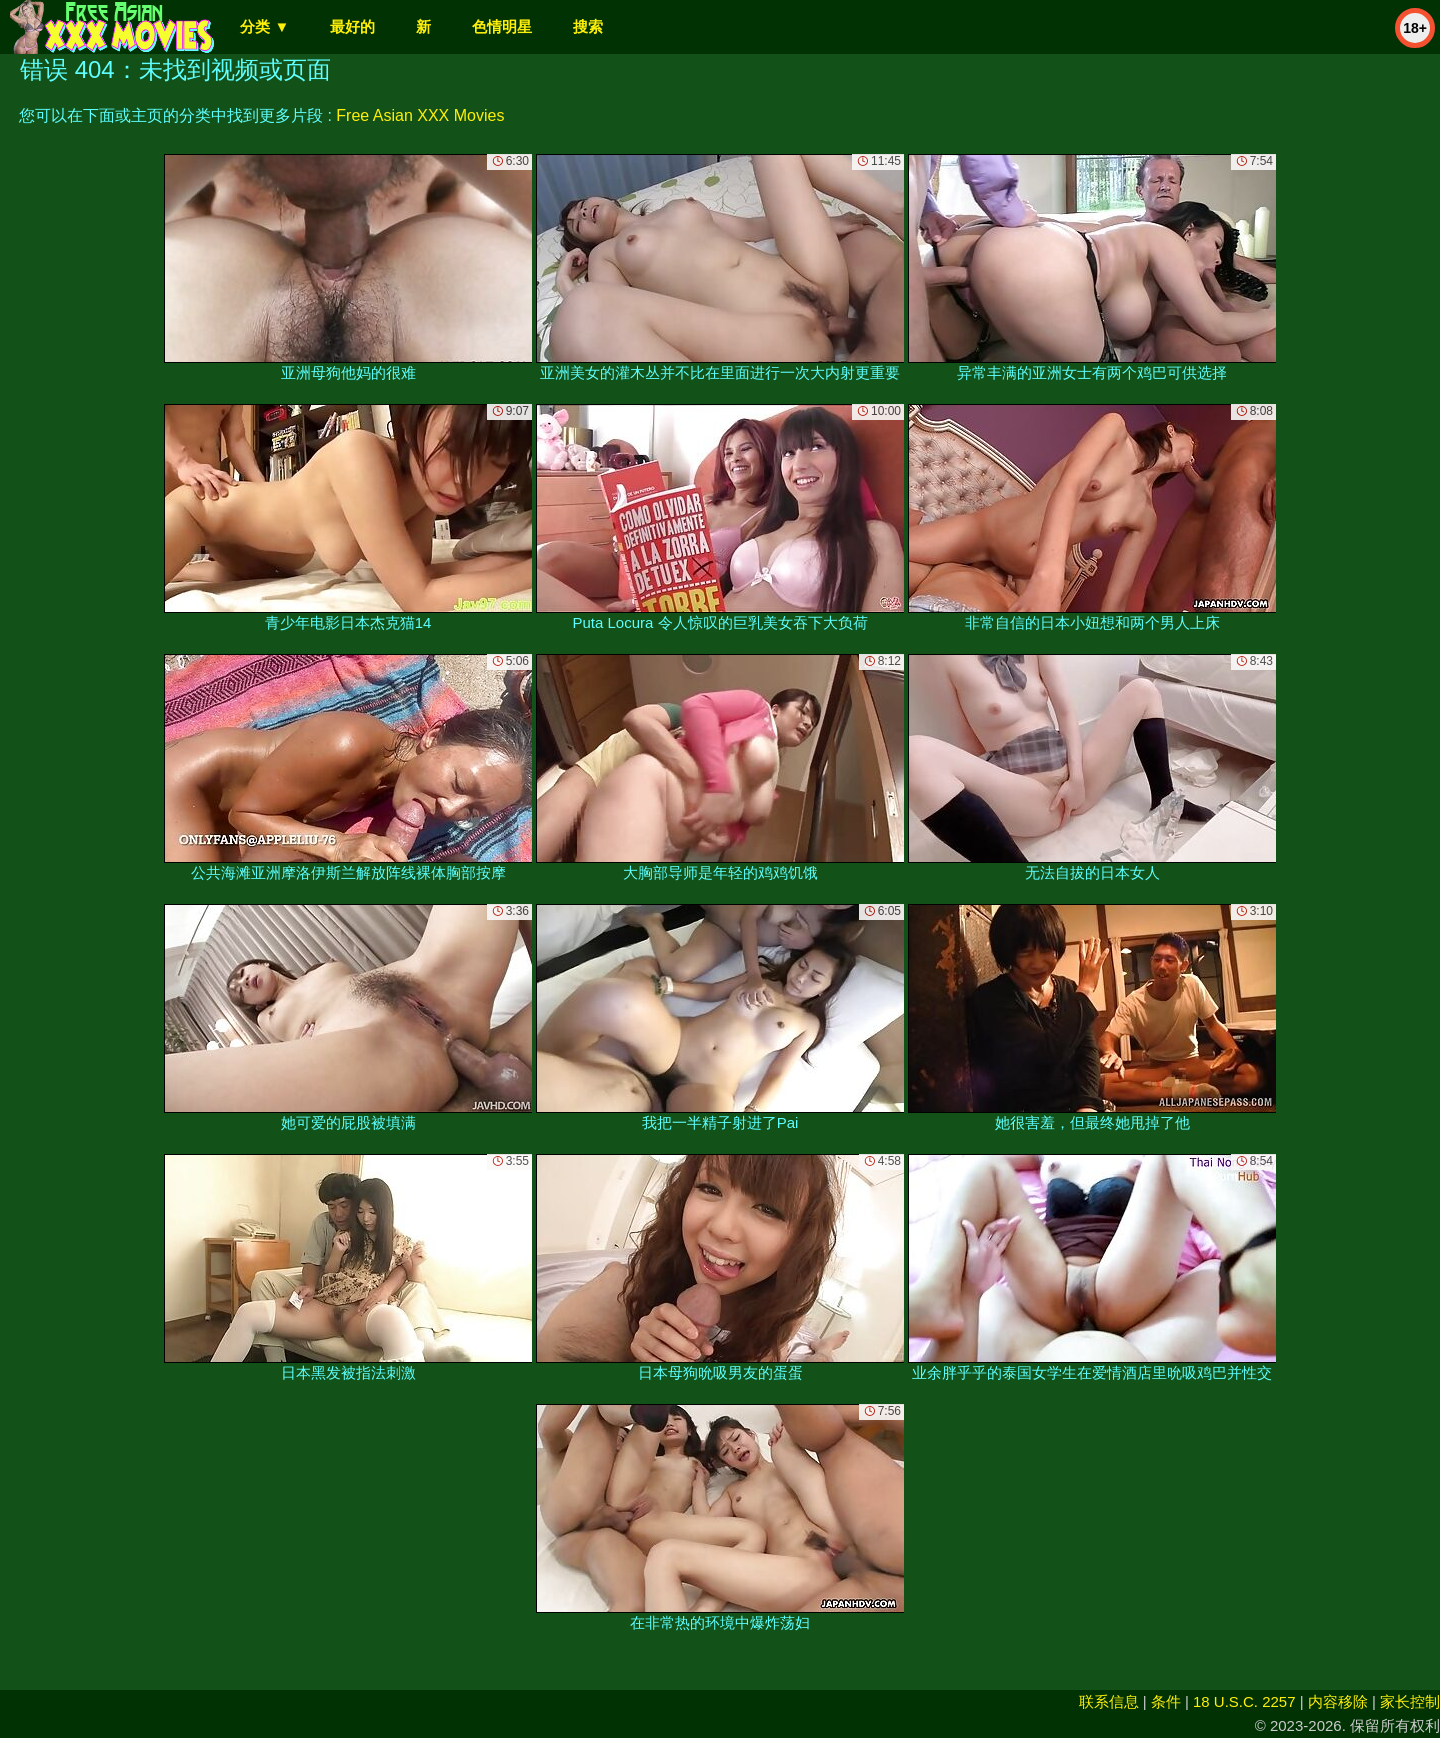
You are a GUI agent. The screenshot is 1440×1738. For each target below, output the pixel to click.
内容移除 (1338, 1701)
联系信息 (1109, 1701)
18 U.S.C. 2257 (1244, 1701)
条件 (1166, 1701)
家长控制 (1410, 1701)
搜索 (588, 26)
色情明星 (502, 26)
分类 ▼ (264, 26)
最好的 (352, 26)
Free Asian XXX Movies (420, 115)
